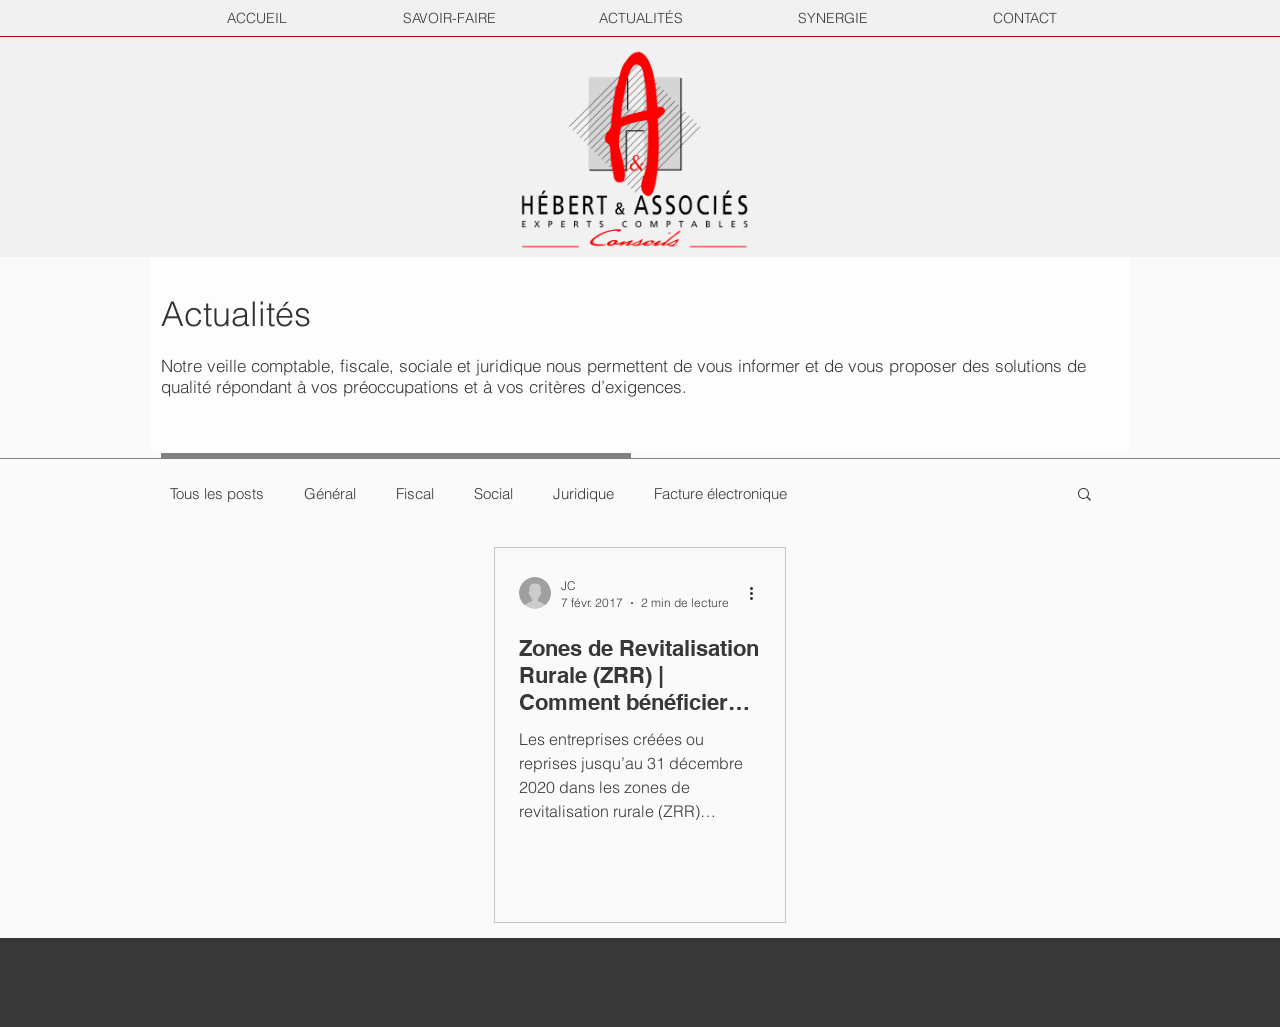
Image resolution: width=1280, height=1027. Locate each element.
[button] (1084, 495)
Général (330, 493)
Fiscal (415, 493)
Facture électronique (720, 493)
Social (493, 493)
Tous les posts (217, 493)
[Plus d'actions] (758, 593)
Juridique (583, 493)
